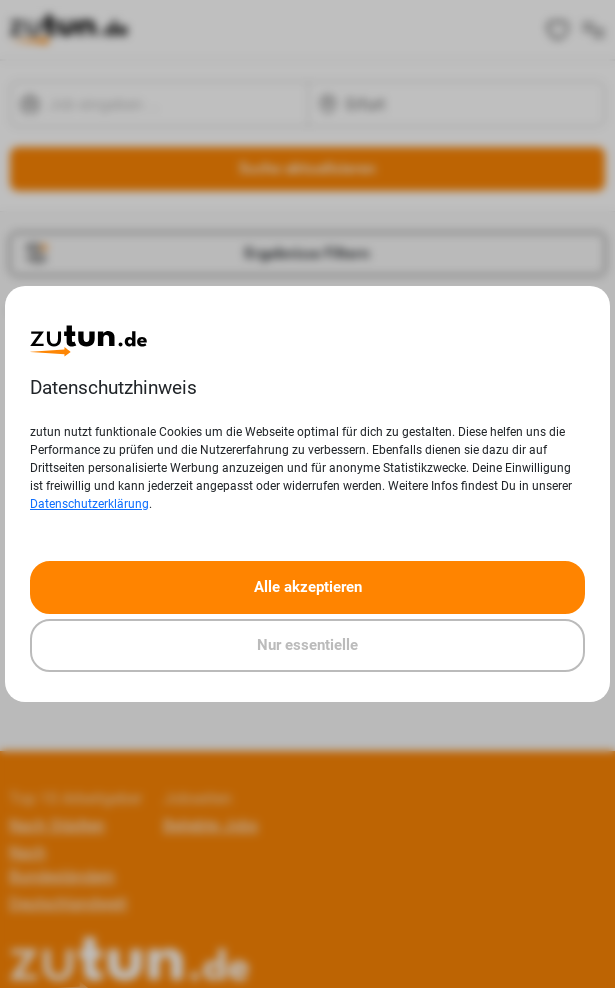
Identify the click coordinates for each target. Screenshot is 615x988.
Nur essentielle (307, 645)
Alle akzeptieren (308, 587)
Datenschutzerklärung (89, 504)
